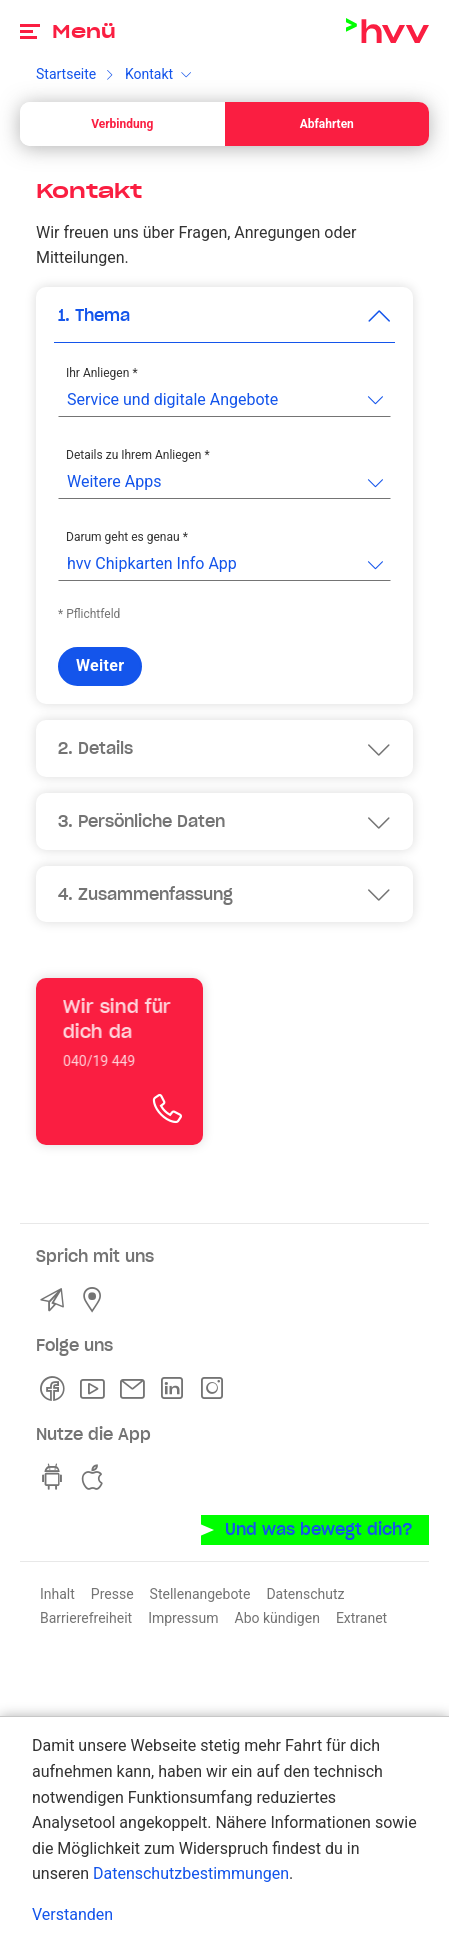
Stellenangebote (200, 1594)
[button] (224, 315)
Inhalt (57, 1594)
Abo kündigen (277, 1618)
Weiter (100, 665)
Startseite (66, 74)
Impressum (183, 1618)
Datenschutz (305, 1594)
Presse (112, 1594)
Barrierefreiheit (86, 1618)
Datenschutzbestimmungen (191, 1873)
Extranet (361, 1618)
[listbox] (224, 400)
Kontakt (149, 74)
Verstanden (72, 1914)
